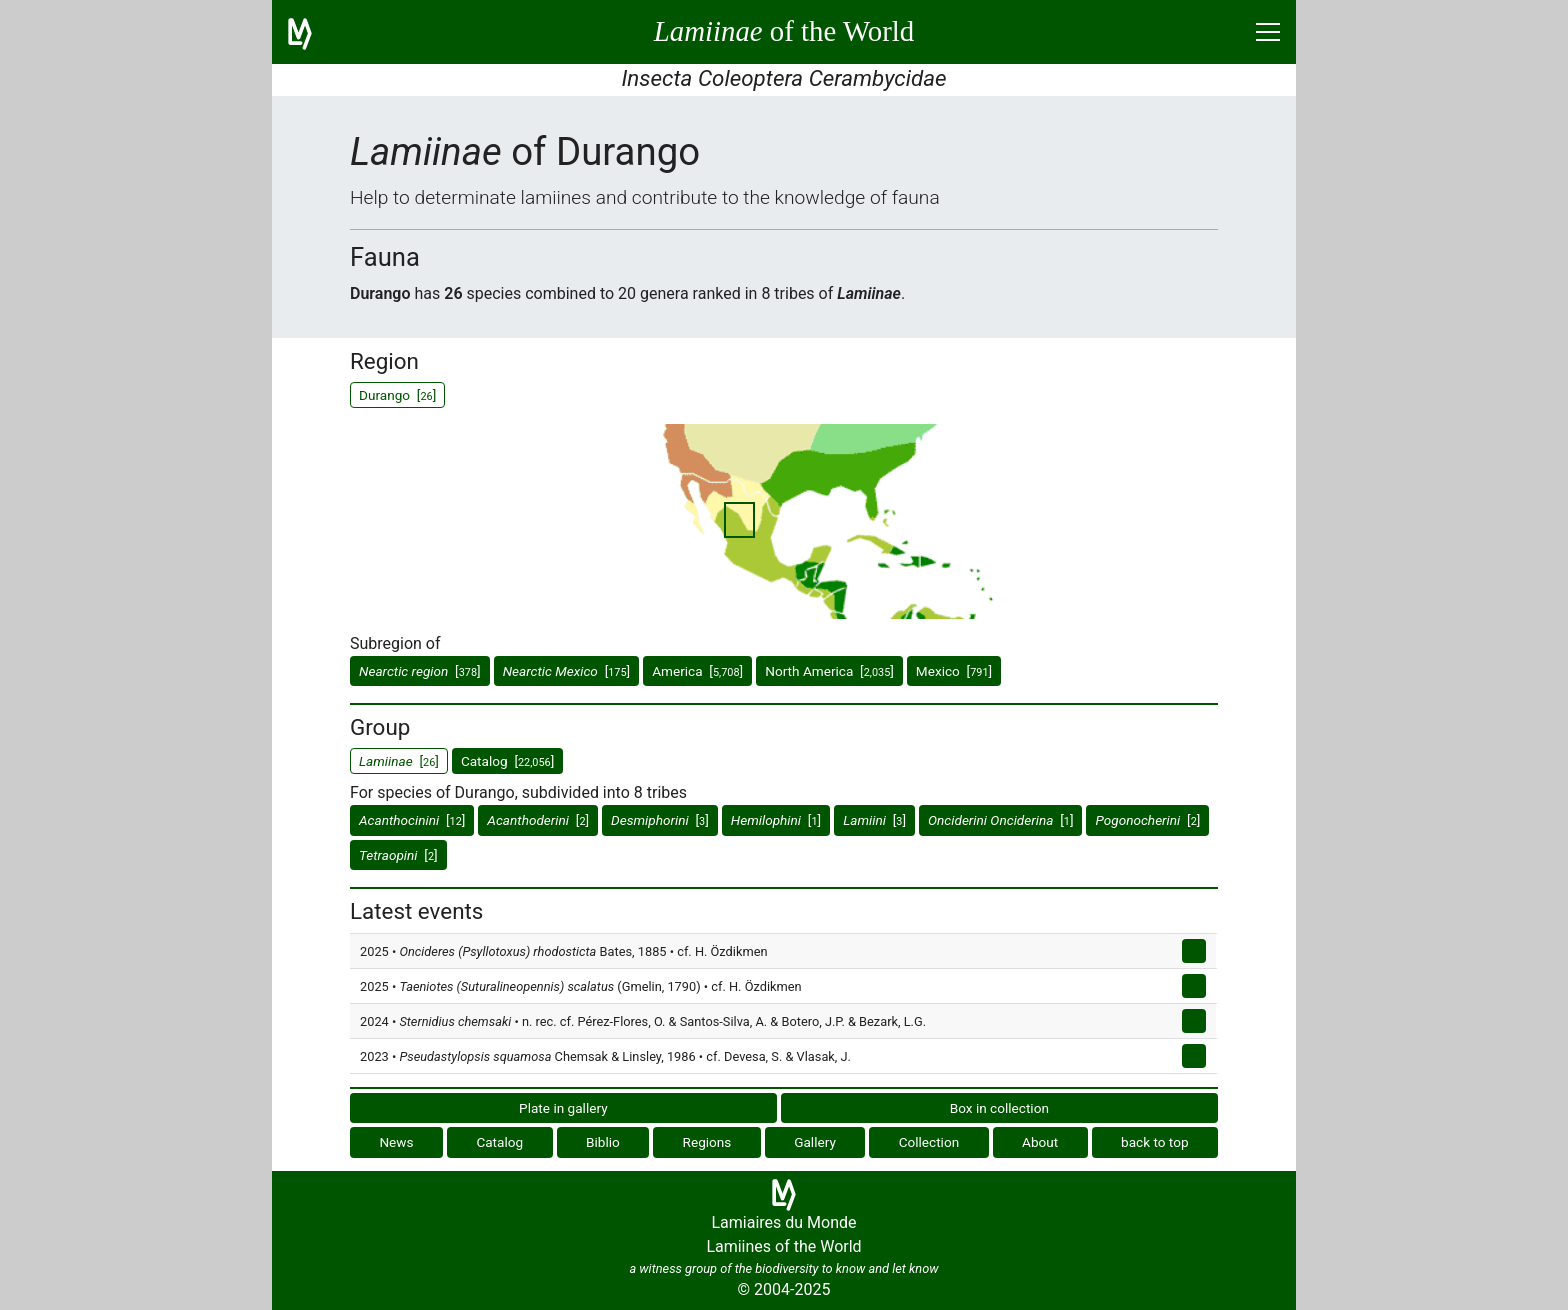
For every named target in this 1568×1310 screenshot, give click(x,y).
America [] (697, 671)
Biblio (603, 1142)
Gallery (815, 1142)
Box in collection (999, 1108)
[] (420, 671)
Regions (707, 1142)
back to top (1155, 1142)
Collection (929, 1142)
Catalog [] (507, 761)
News (396, 1142)
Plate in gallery (563, 1108)
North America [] (829, 671)
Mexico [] (954, 671)
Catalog (499, 1142)
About (1040, 1142)
